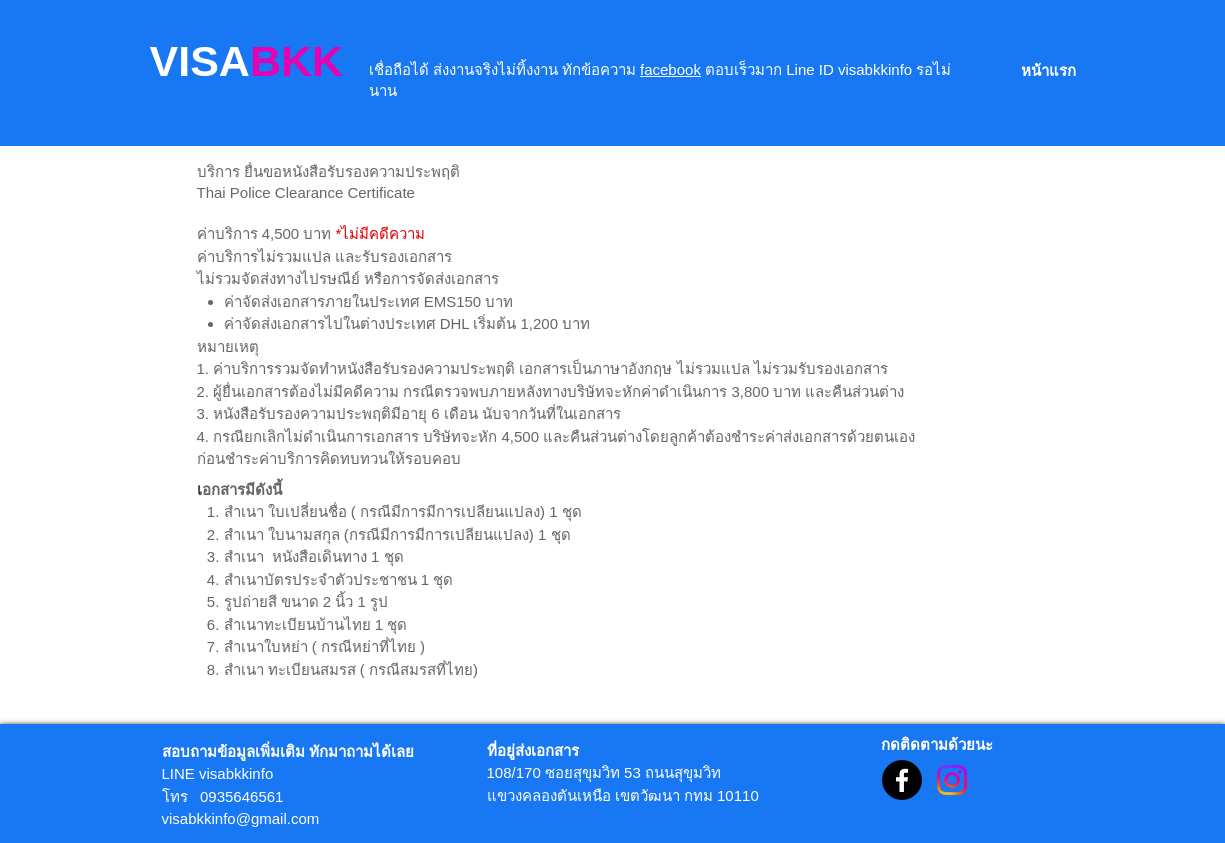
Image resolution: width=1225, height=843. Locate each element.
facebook (670, 69)
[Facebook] (902, 780)
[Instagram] (952, 780)
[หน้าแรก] (1048, 70)
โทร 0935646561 (223, 796)
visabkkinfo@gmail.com (241, 818)
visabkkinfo (236, 773)
